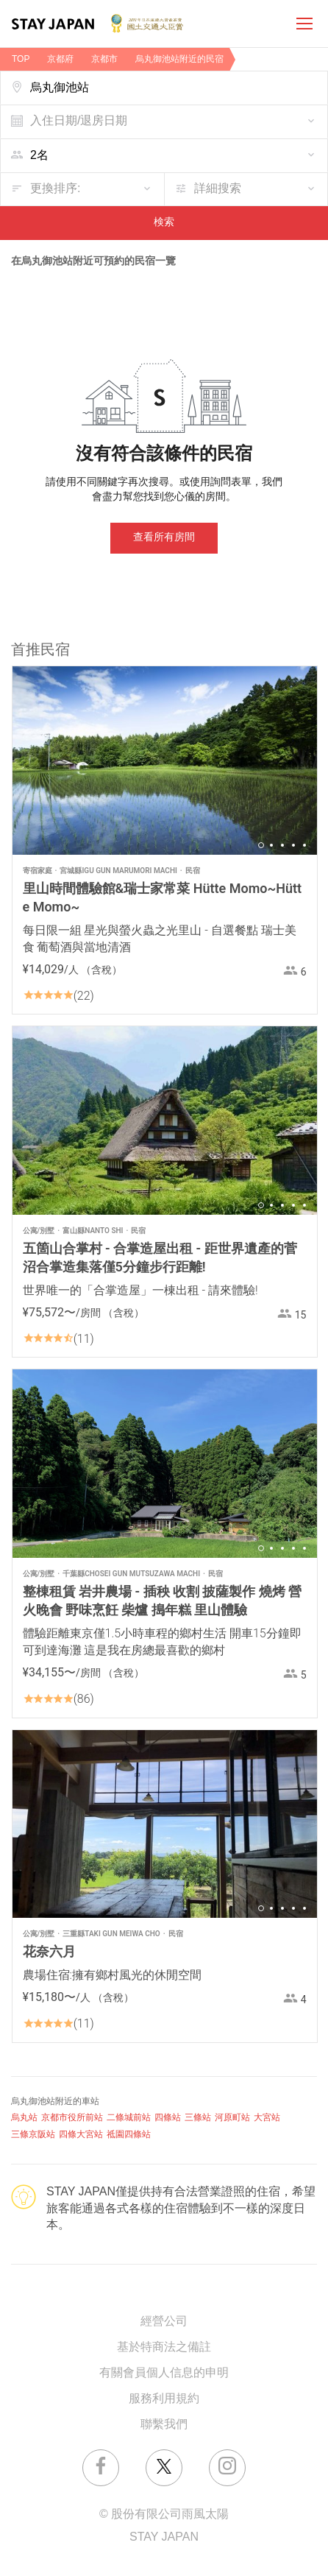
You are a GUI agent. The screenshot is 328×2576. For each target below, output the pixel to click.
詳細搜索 (217, 189)
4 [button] (293, 845)
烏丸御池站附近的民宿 (179, 59)
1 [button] (261, 845)
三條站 (198, 2117)
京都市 (104, 59)
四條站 (167, 2117)
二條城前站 (129, 2117)
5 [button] (304, 845)
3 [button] (282, 845)
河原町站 (232, 2117)
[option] (165, 760)
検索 (164, 222)
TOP (20, 59)
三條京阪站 (33, 2134)
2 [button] (271, 845)
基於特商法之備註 (164, 2347)
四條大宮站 (81, 2134)
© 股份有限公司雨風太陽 (164, 2514)
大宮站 (267, 2117)
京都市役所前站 (72, 2117)
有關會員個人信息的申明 (164, 2373)
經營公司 (164, 2321)
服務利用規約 (164, 2399)
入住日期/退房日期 (78, 121)
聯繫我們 (164, 2424)
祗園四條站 (129, 2134)
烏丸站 (24, 2117)
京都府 (60, 59)
